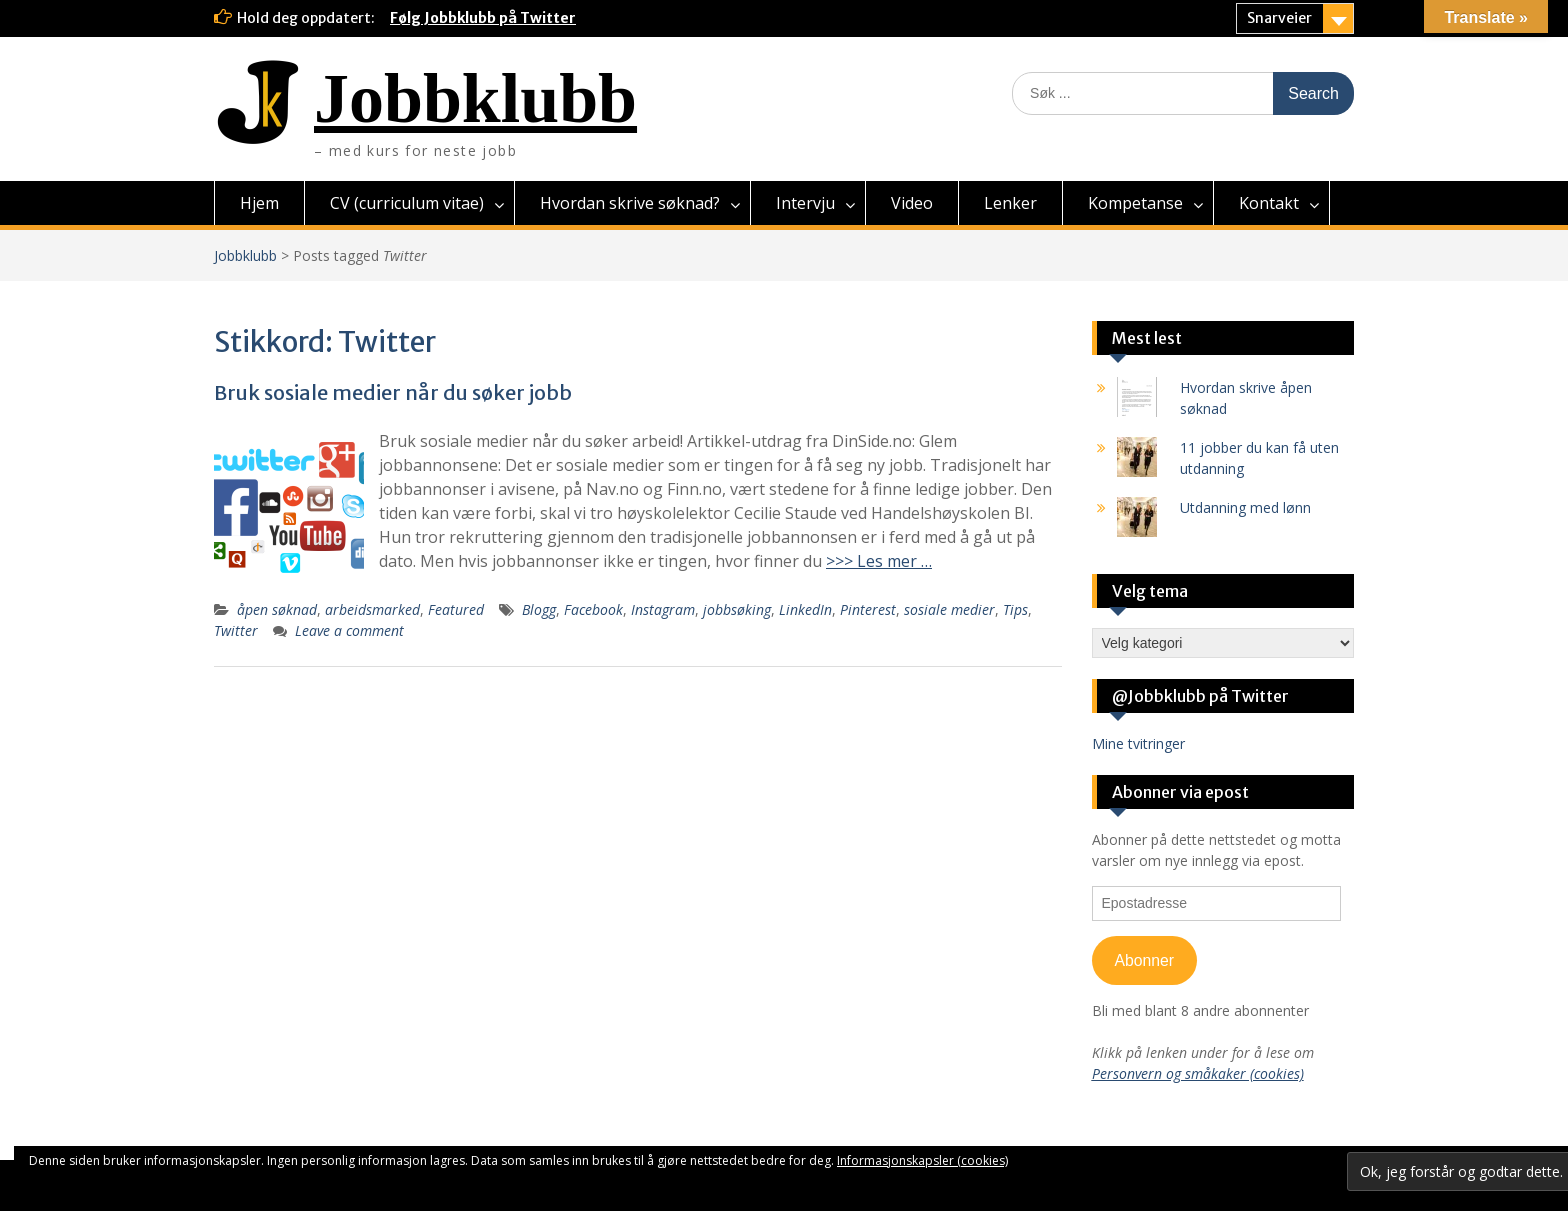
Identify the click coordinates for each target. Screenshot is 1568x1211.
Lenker (1010, 203)
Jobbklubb (475, 98)
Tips (1015, 609)
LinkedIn (805, 609)
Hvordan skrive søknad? (630, 203)
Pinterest (868, 609)
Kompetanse (1135, 203)
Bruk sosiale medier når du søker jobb (393, 392)
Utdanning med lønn (1245, 507)
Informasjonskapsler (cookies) (922, 1160)
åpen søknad (277, 609)
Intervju (805, 203)
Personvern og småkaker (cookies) (1198, 1073)
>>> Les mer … (879, 561)
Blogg (539, 609)
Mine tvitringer (1138, 743)
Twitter (236, 630)
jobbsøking (737, 609)
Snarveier (1279, 18)
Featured (456, 609)
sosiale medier (949, 609)
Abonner (1144, 960)
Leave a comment (349, 630)
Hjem (259, 203)
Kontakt (1269, 203)
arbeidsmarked (372, 609)
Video (912, 203)
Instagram (663, 609)
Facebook (593, 609)
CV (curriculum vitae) (407, 203)
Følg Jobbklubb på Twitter (483, 18)
